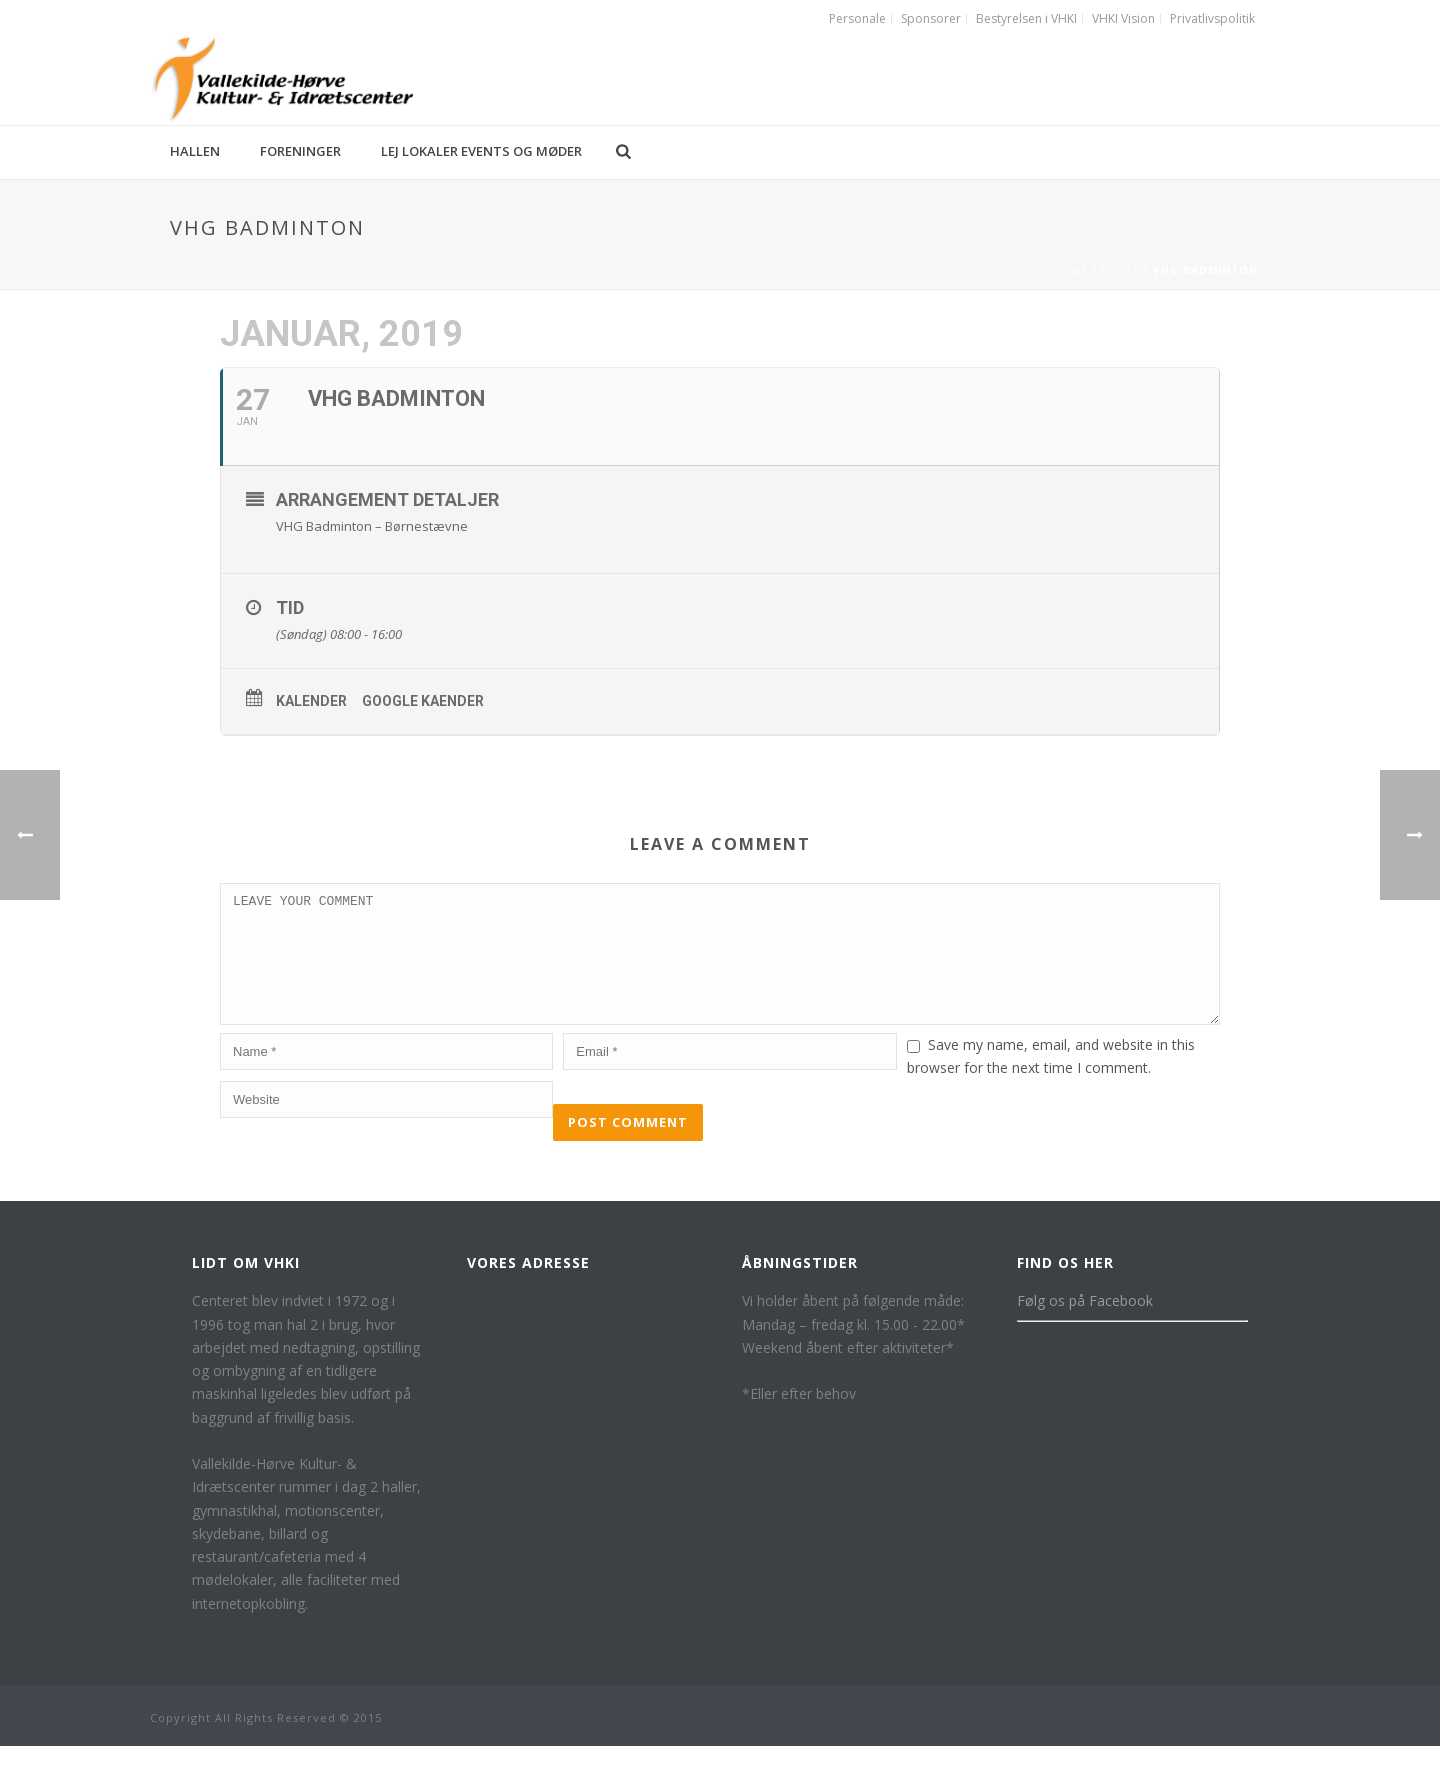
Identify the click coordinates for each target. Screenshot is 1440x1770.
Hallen (195, 151)
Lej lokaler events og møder (481, 151)
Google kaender (423, 701)
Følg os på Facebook (1085, 1324)
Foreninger (300, 151)
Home (1070, 270)
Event (1120, 270)
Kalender (311, 701)
